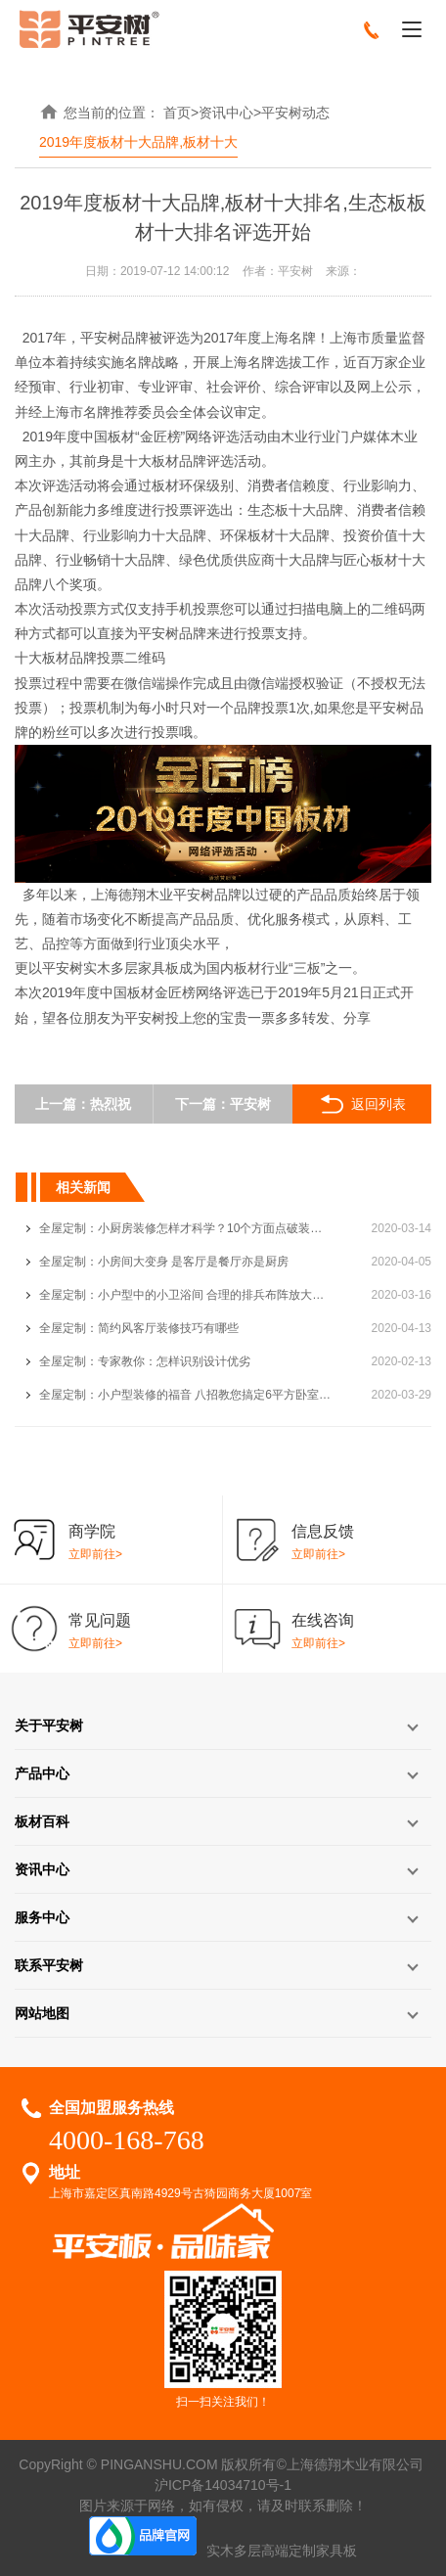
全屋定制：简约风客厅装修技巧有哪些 (139, 1328)
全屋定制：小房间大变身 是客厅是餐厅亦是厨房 (164, 1261)
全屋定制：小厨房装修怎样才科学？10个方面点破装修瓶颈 (186, 1228)
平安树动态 (295, 112)
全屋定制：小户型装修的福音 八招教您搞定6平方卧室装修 (186, 1395)
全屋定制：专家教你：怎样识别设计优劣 (144, 1361)
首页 (177, 112)
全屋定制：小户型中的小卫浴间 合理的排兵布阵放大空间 (186, 1295)
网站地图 (42, 2013)
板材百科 (42, 1821)
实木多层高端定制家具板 (281, 2550)
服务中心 (42, 1917)
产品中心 (42, 1773)
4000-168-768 (126, 2140)
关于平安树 (49, 1725)
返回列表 (361, 1104)
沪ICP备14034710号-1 (223, 2485)
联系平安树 (49, 1965)
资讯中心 (226, 112)
